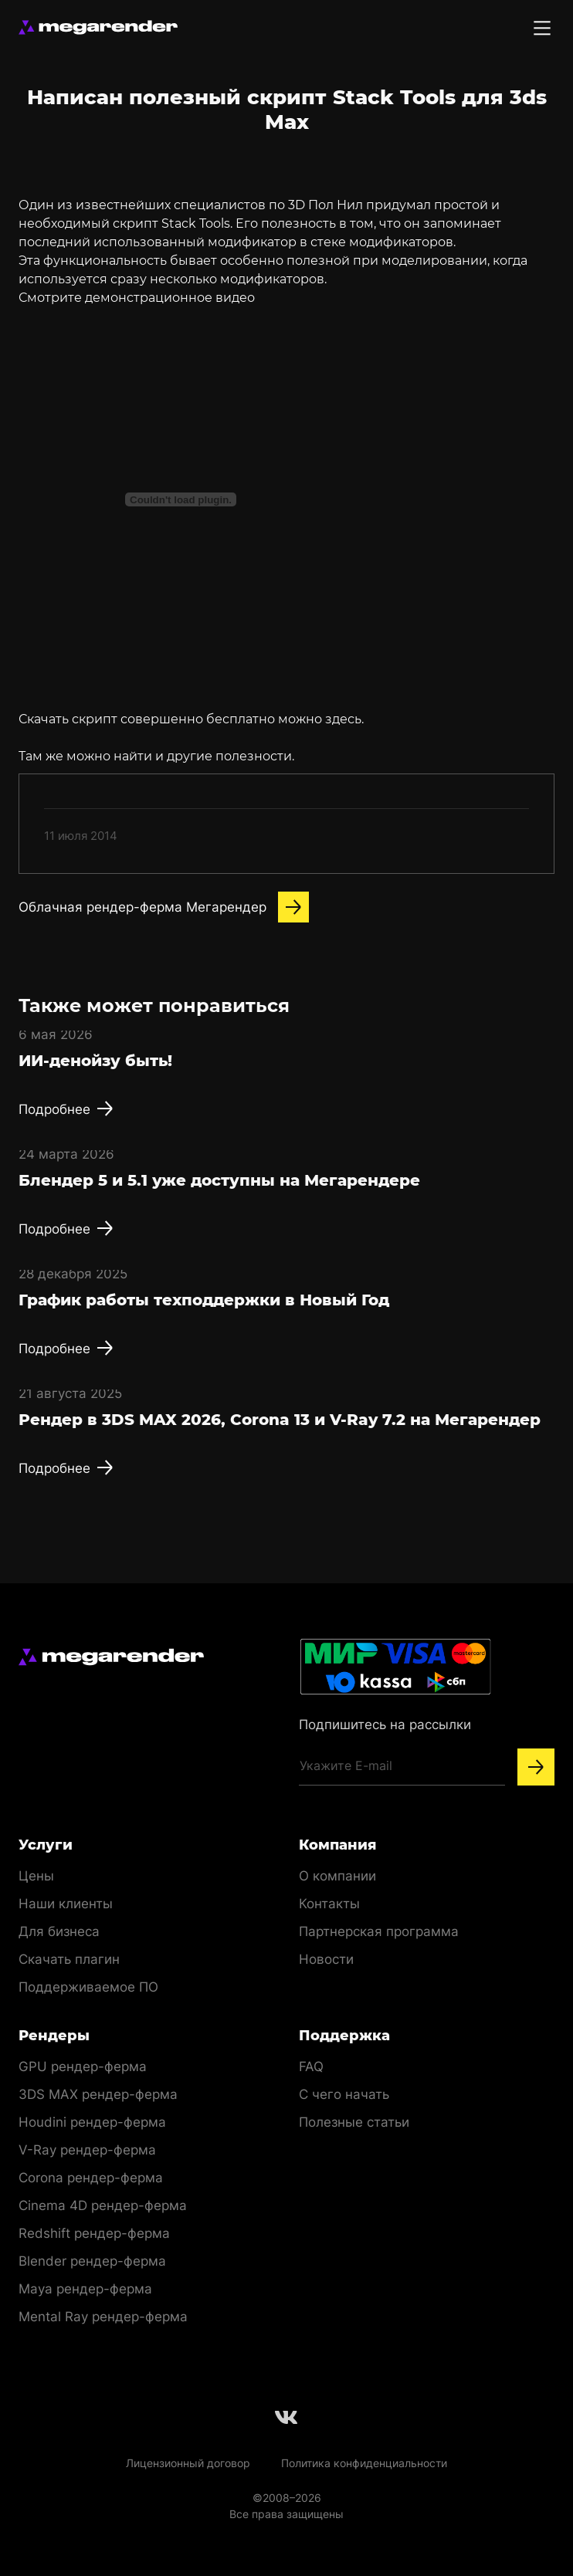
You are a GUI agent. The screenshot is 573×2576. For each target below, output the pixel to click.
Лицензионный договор (188, 2462)
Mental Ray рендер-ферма (103, 2316)
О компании (337, 1876)
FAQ (311, 2066)
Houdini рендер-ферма (92, 2122)
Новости (326, 1959)
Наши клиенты (66, 1903)
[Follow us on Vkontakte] (286, 2417)
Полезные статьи (354, 2122)
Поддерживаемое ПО (88, 1987)
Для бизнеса (59, 1931)
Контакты (329, 1903)
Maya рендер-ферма (85, 2289)
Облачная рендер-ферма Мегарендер (164, 907)
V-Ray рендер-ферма (87, 2150)
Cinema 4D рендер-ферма (103, 2205)
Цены (36, 1876)
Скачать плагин (69, 1959)
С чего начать (344, 2094)
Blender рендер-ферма (92, 2261)
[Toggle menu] (542, 27)
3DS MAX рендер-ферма (98, 2094)
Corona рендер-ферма (91, 2177)
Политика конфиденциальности (364, 2462)
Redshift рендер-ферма (94, 2233)
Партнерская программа (379, 1931)
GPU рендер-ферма (83, 2066)
